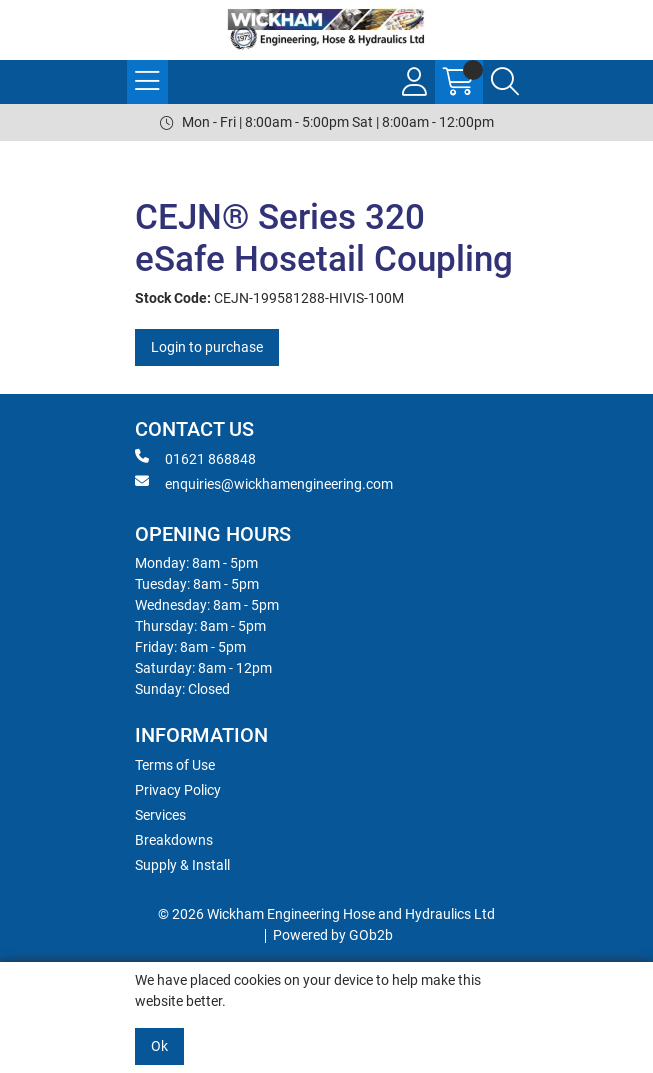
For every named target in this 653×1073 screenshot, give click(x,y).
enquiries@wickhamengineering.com (264, 483)
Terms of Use (175, 765)
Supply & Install (182, 865)
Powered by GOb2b (333, 935)
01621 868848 (195, 458)
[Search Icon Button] (505, 82)
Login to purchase (207, 347)
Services (160, 815)
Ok (159, 1046)
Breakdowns (174, 840)
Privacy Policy (178, 790)
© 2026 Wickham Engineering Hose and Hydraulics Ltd (326, 914)
